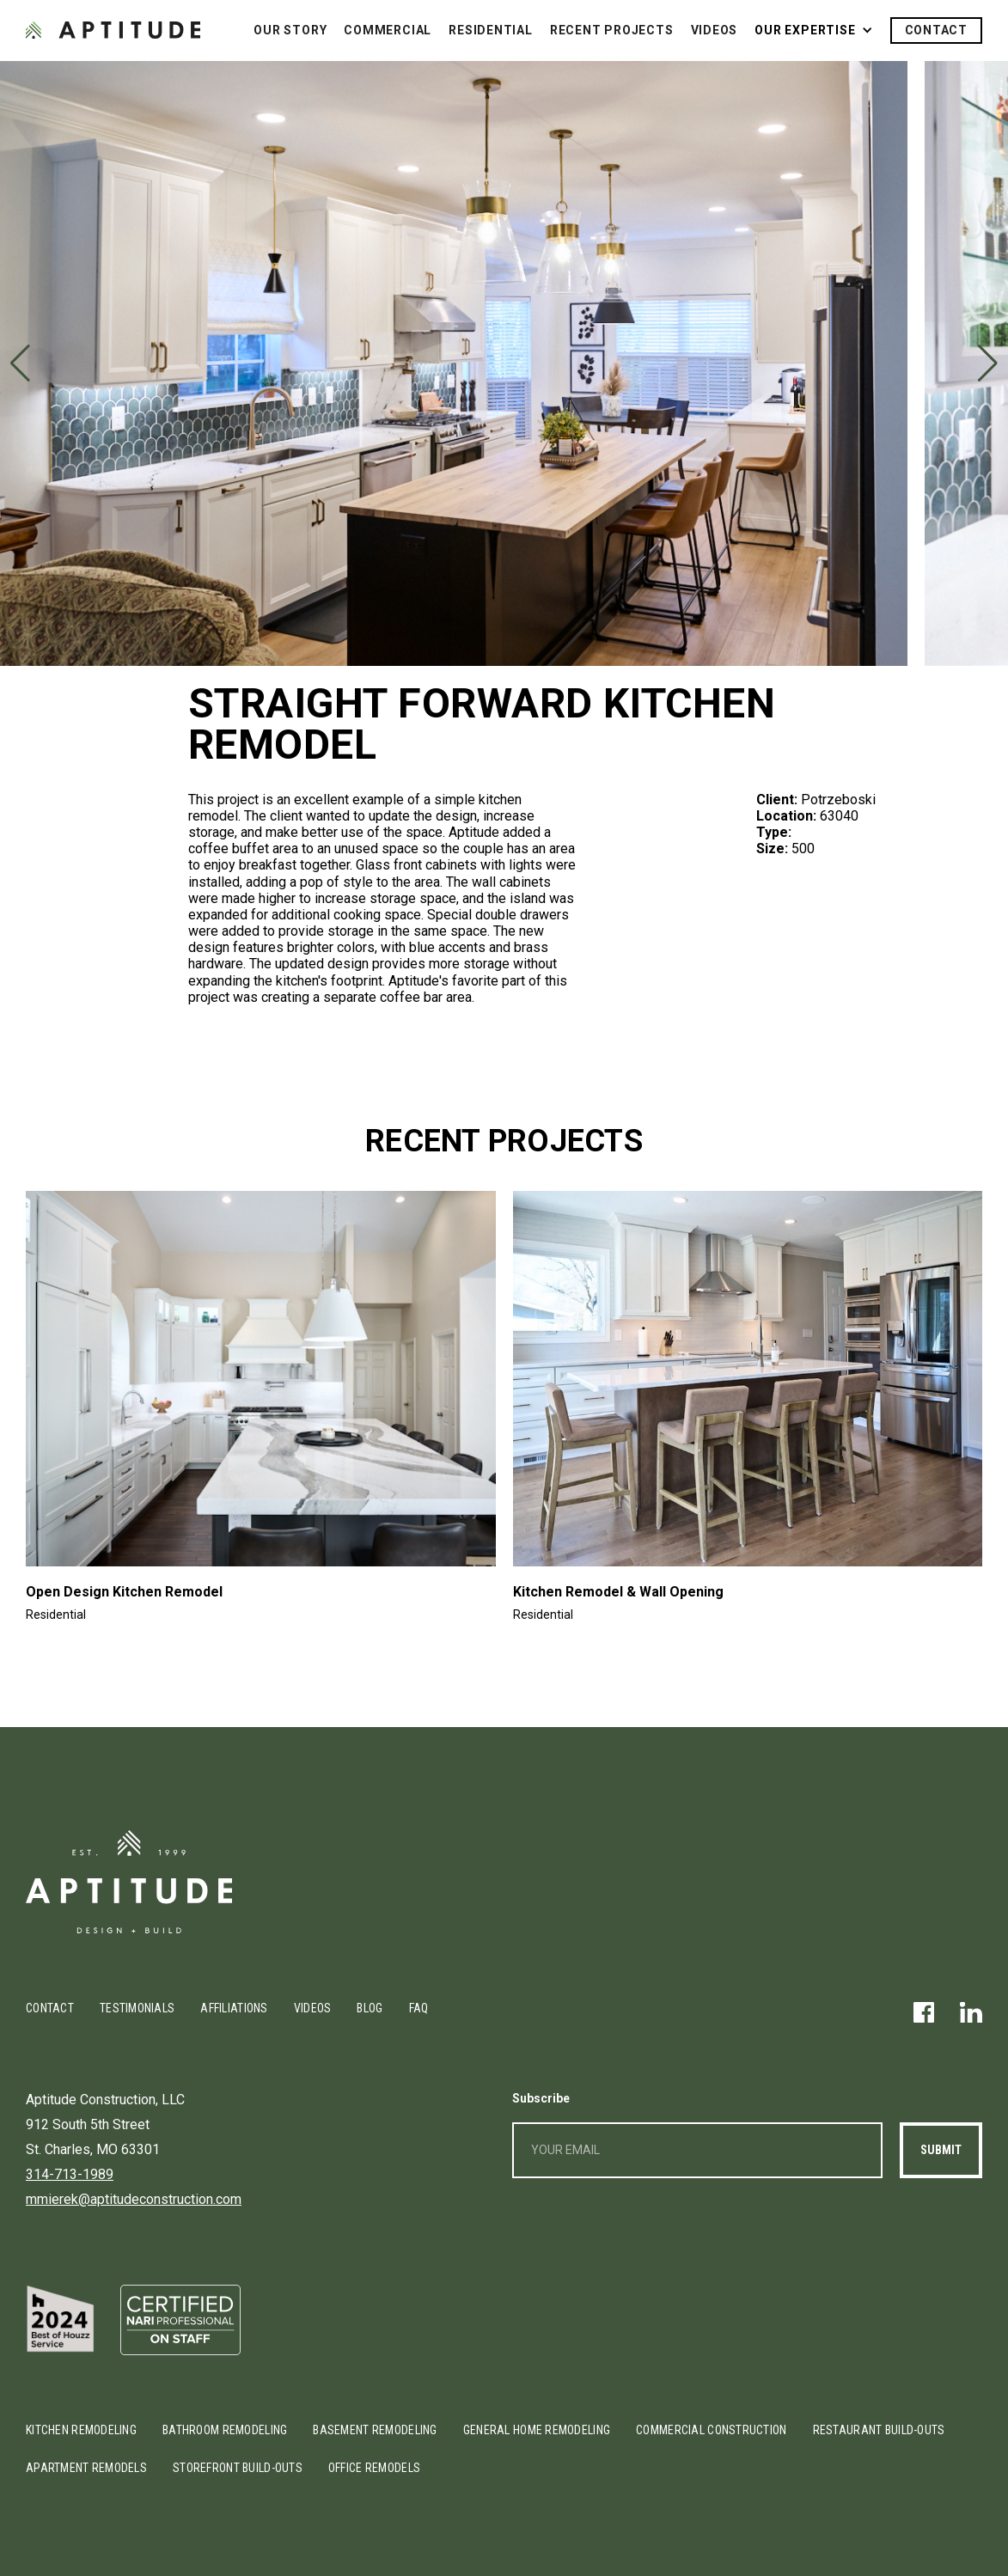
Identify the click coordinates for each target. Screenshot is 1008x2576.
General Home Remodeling (536, 2430)
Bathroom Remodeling (224, 2430)
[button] (813, 30)
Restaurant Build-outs (879, 2430)
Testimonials (137, 2008)
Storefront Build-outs (237, 2468)
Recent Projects (612, 30)
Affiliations (233, 2008)
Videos (714, 30)
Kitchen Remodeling (81, 2430)
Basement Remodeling (375, 2430)
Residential (491, 30)
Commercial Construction (711, 2430)
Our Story (290, 30)
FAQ (419, 2008)
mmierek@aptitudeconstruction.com (133, 2199)
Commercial (387, 30)
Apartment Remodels (86, 2468)
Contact (936, 30)
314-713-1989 (69, 2174)
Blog (369, 2008)
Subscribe (541, 2098)
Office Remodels (374, 2468)
